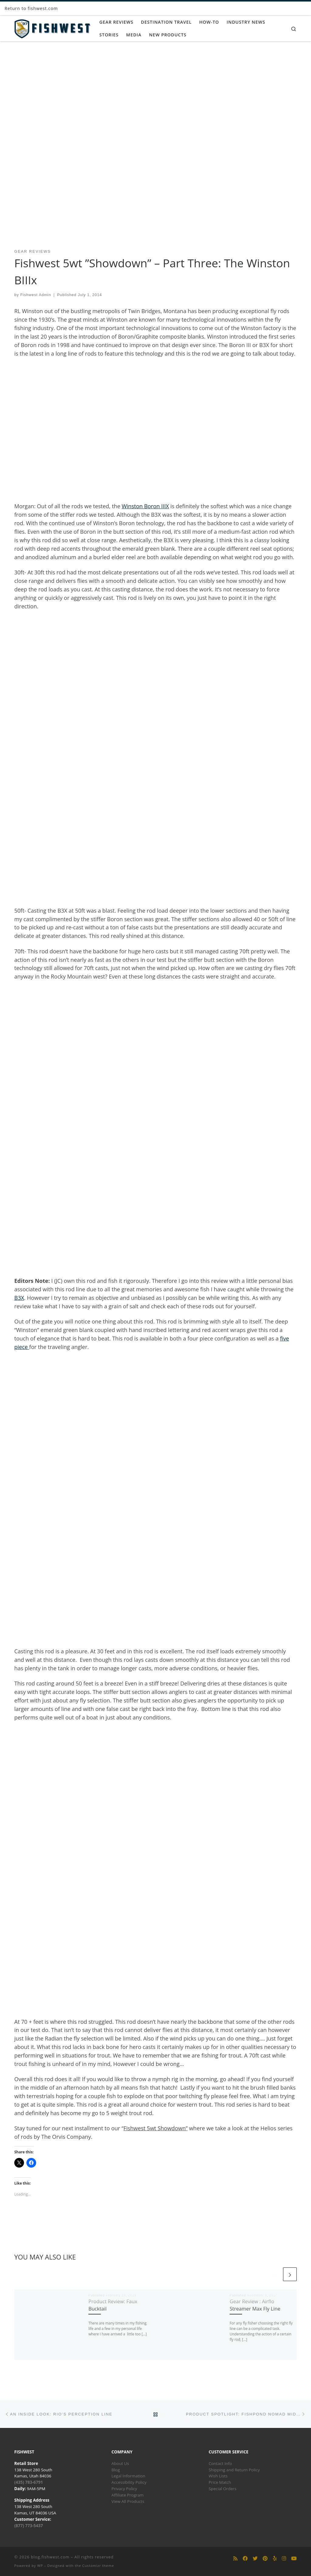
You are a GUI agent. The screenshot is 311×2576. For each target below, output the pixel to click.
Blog (115, 2470)
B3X (19, 1297)
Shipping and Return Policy (234, 2470)
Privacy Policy (124, 2488)
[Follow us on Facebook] (245, 2558)
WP (40, 2565)
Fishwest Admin (35, 295)
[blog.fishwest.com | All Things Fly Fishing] (52, 27)
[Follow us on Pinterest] (265, 2558)
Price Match (220, 2482)
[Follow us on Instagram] (284, 2558)
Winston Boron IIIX (145, 506)
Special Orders (222, 2488)
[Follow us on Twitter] (255, 2558)
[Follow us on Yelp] (275, 2558)
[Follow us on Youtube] (294, 2558)
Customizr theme (98, 2565)
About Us (120, 2463)
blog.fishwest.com (50, 2557)
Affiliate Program (127, 2495)
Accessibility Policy (128, 2482)
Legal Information (128, 2476)
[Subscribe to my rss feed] (235, 2558)
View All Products (127, 2501)
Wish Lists (218, 2476)
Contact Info (220, 2463)
